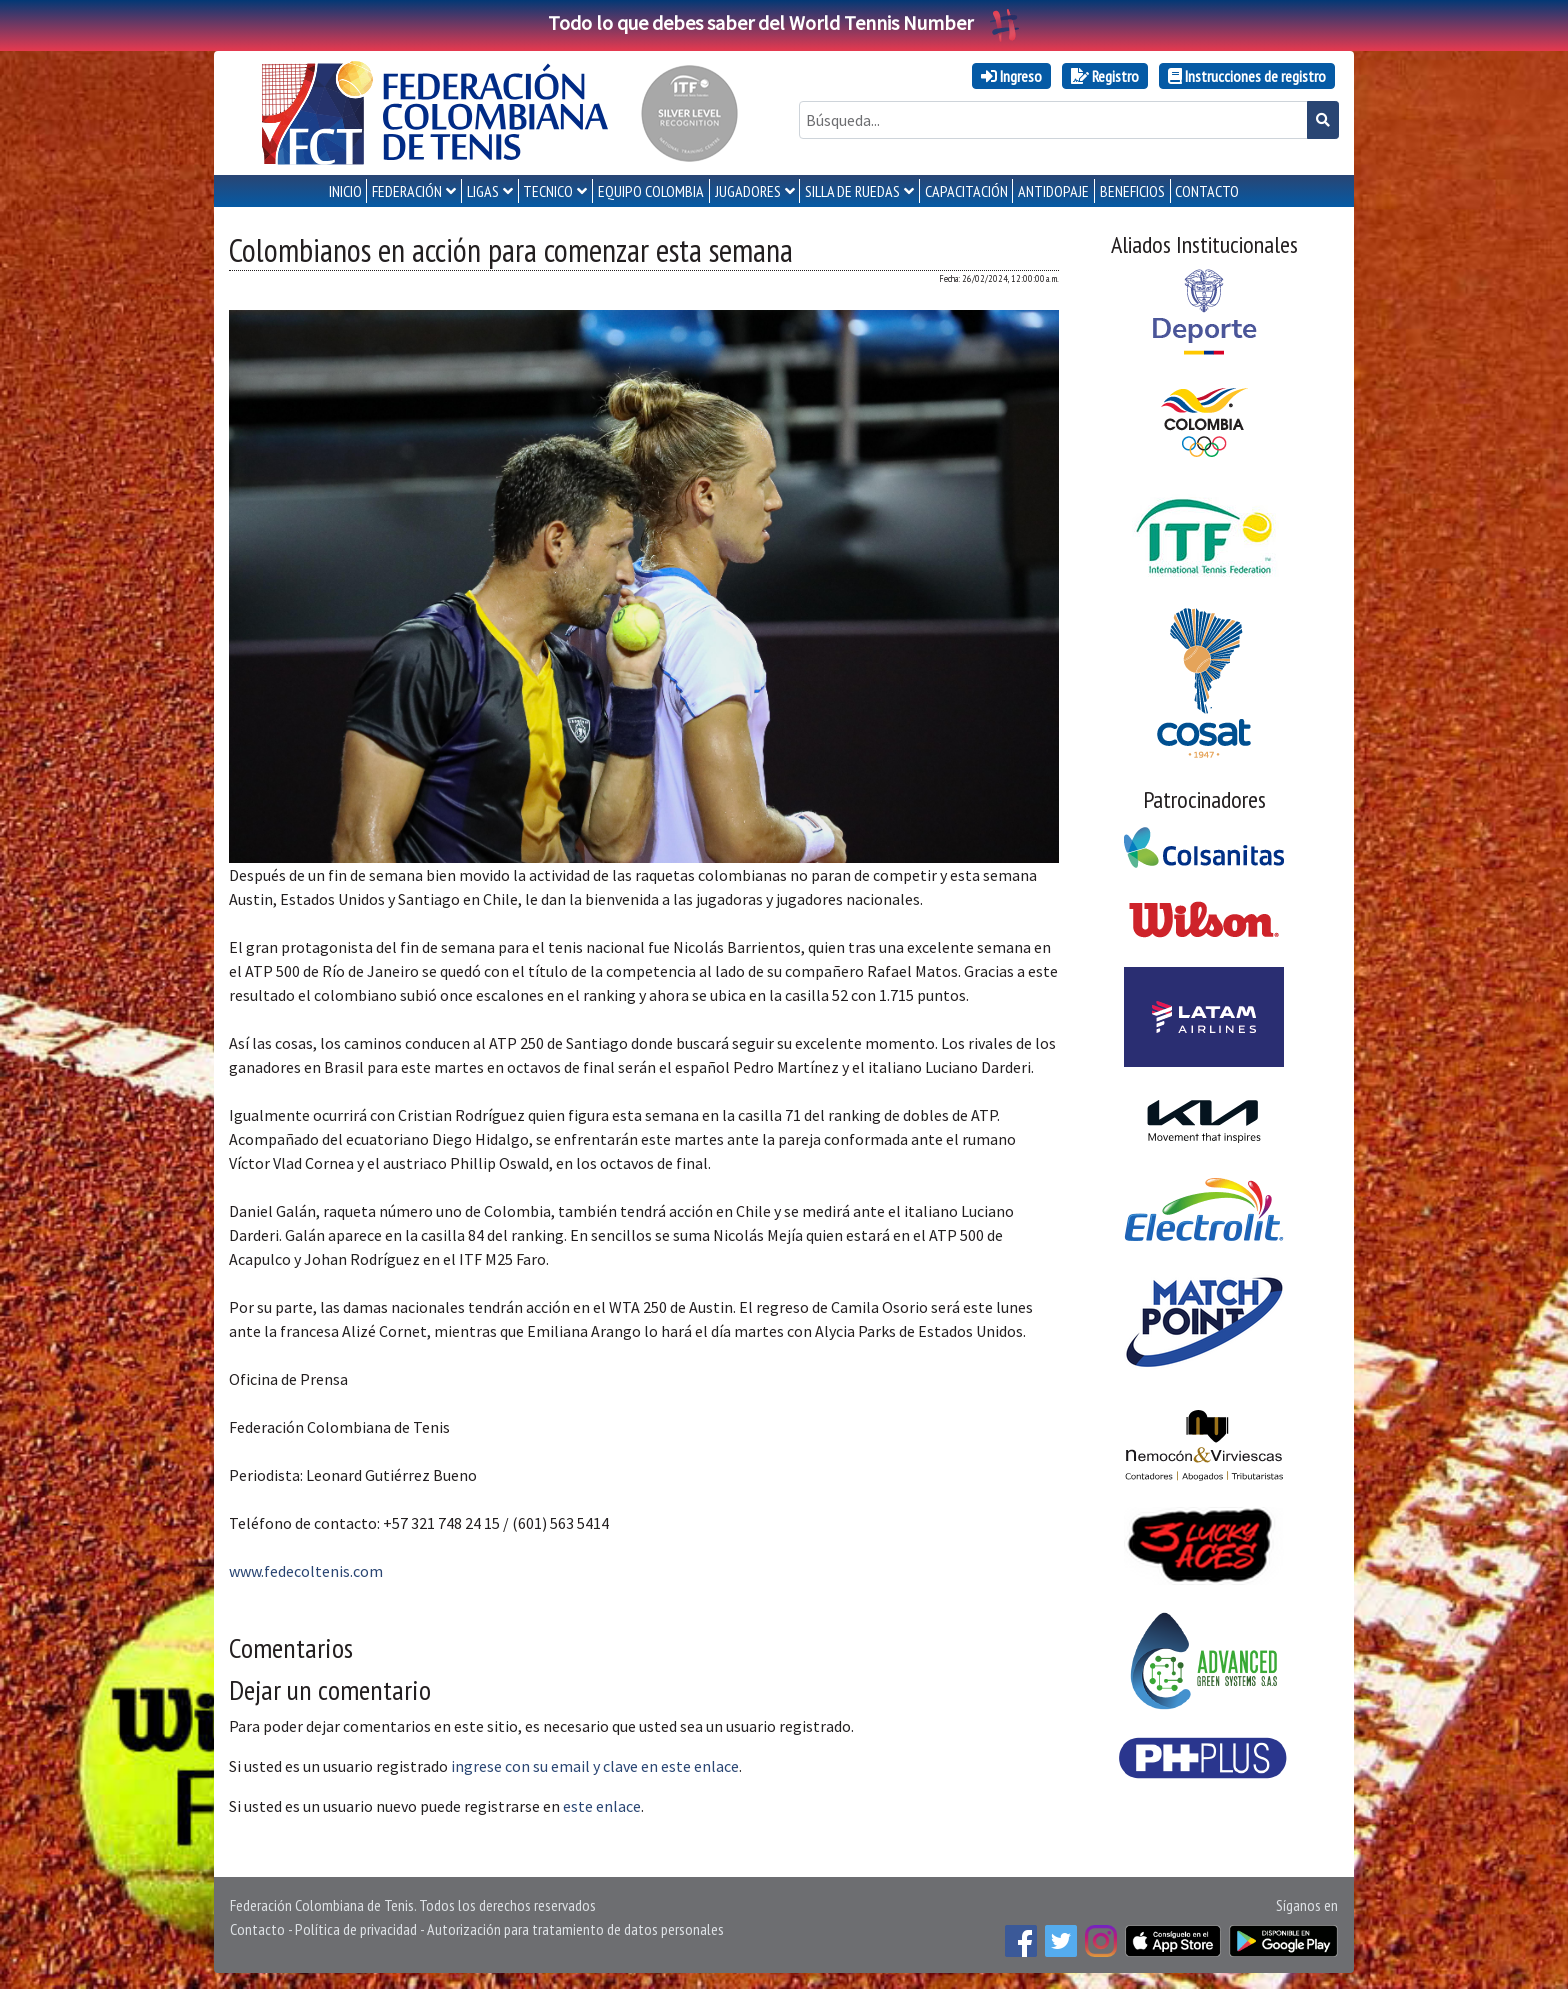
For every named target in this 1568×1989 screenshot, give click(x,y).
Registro (1105, 76)
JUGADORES (748, 191)
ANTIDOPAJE (1053, 191)
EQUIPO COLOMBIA (651, 191)
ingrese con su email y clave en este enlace (595, 1766)
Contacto (257, 1929)
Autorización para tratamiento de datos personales (575, 1929)
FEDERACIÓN (407, 191)
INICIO (345, 191)
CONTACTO (1207, 191)
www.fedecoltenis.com (306, 1571)
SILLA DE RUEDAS (852, 191)
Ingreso (1011, 76)
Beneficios (1132, 191)
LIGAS (483, 191)
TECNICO (548, 191)
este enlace (602, 1806)
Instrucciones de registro (1247, 76)
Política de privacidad (356, 1929)
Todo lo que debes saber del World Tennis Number (784, 22)
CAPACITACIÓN (966, 191)
